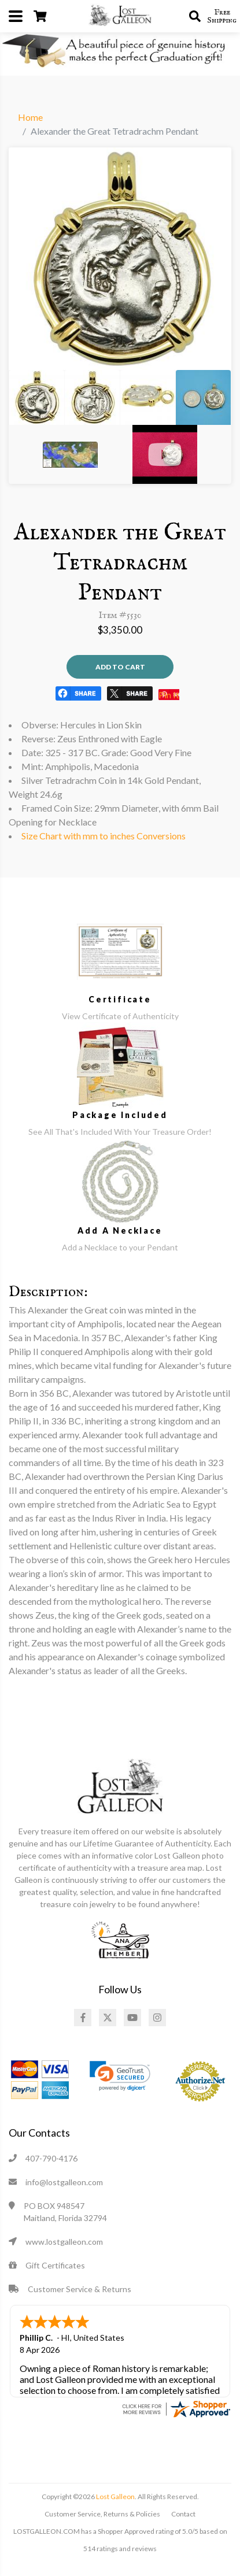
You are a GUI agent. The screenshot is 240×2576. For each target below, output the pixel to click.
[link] (119, 2076)
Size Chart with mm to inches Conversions (103, 835)
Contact (183, 2512)
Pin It (168, 694)
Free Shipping (222, 16)
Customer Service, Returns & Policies (102, 2512)
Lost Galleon (115, 2495)
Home (30, 117)
